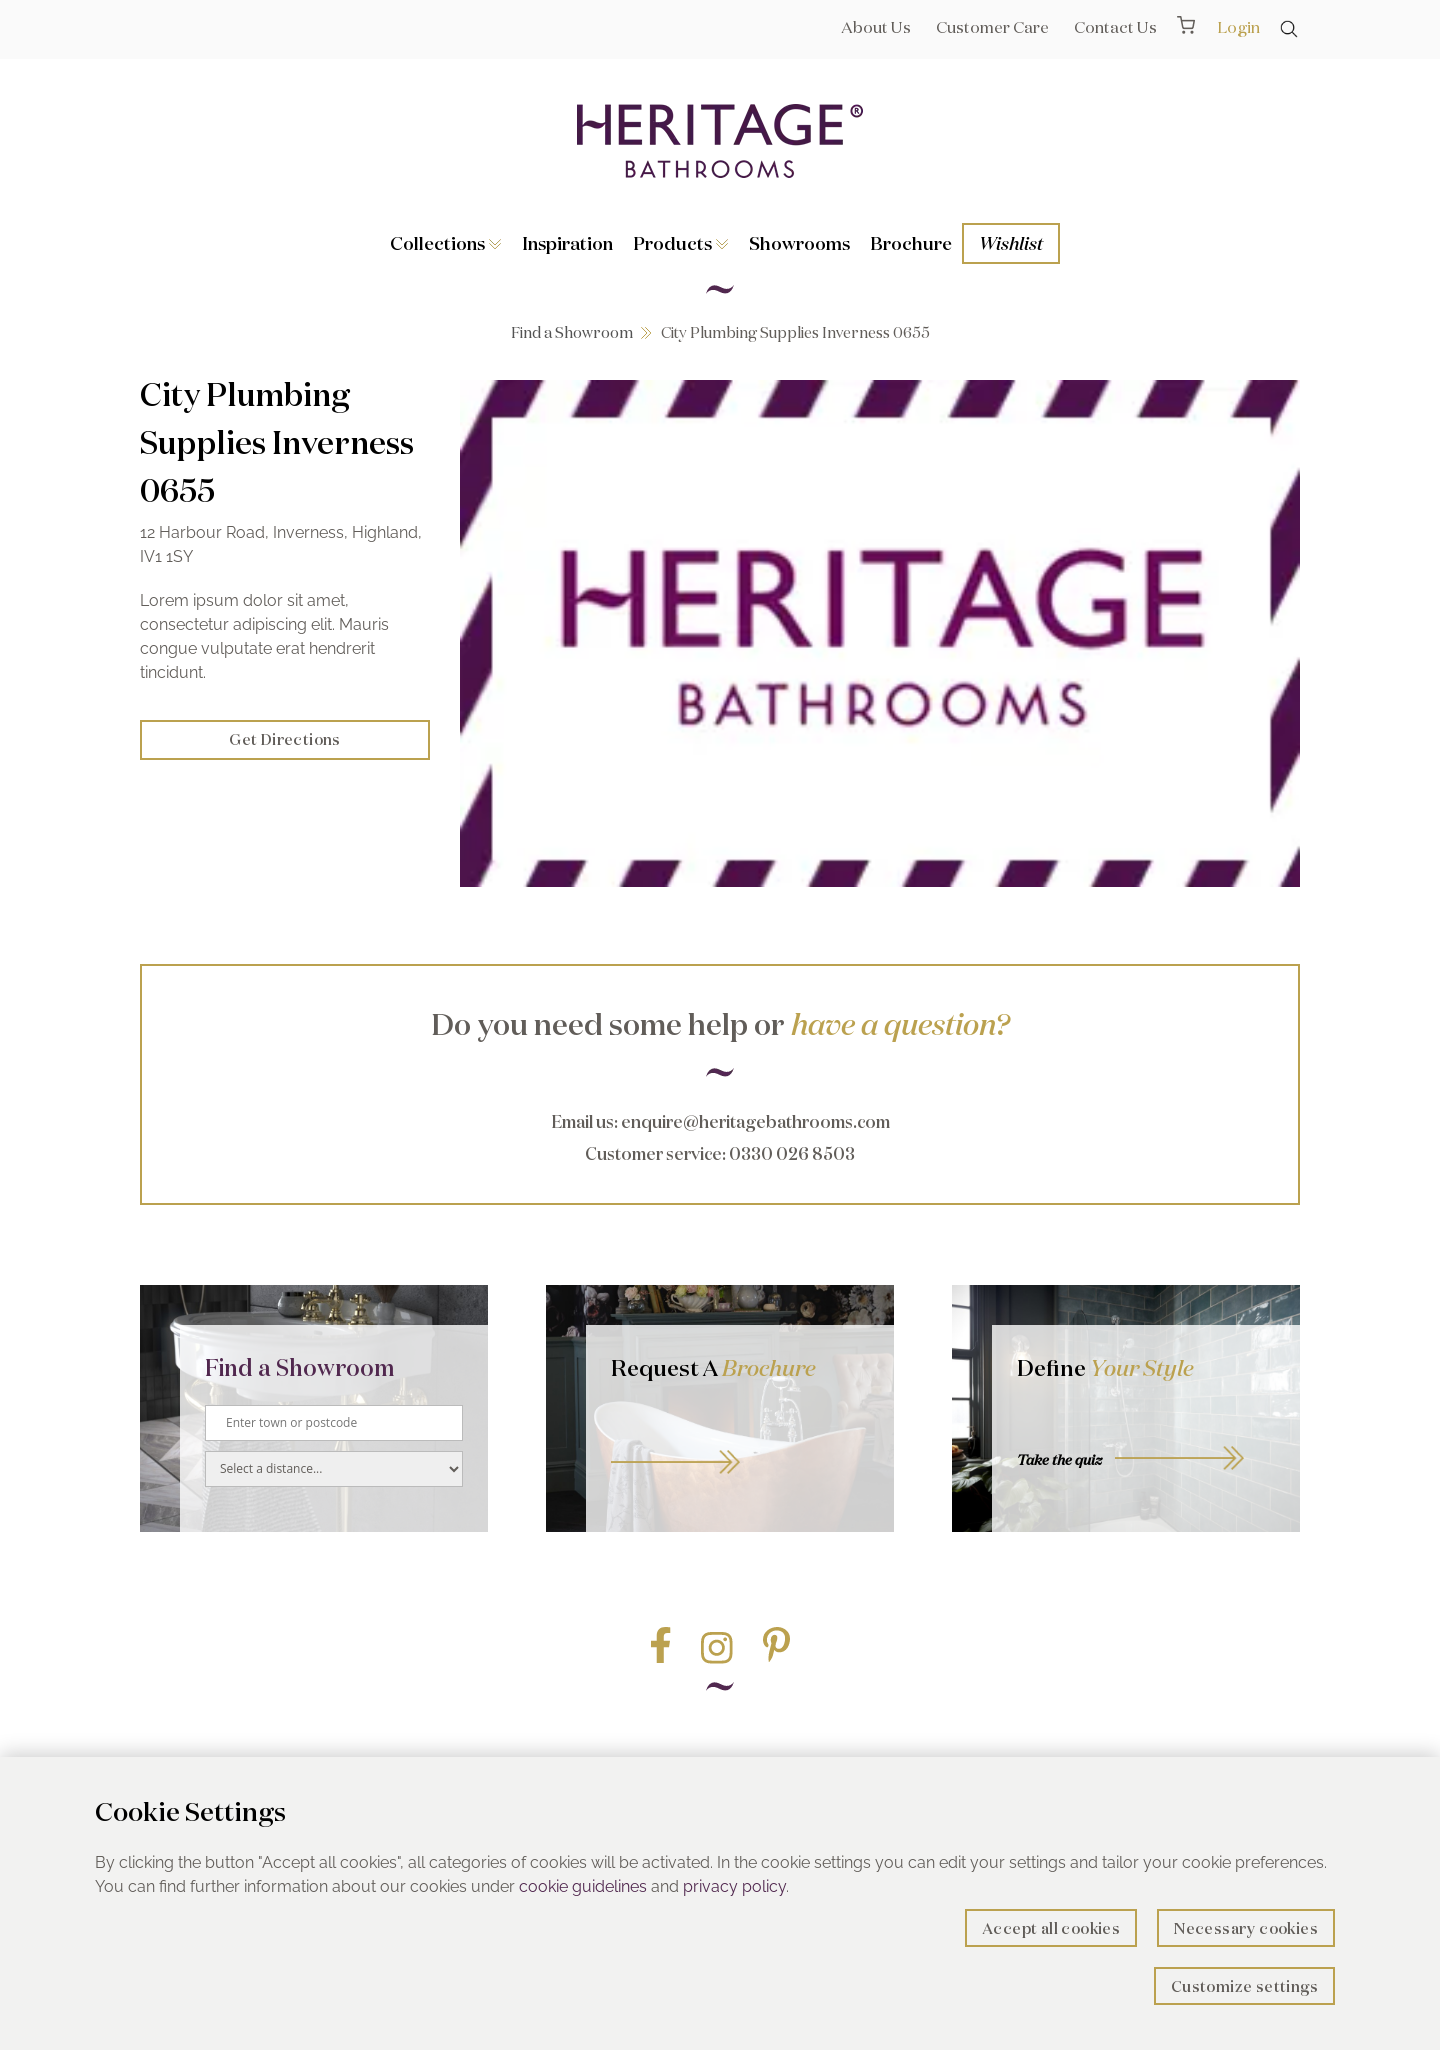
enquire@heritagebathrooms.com (755, 1121)
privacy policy (734, 1886)
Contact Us (1115, 27)
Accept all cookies (1051, 1928)
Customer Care (992, 27)
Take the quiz (1059, 1460)
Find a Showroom (572, 332)
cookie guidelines (583, 1886)
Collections (446, 243)
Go (740, 1439)
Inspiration (567, 243)
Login (1238, 27)
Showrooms (799, 243)
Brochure (911, 243)
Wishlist (1011, 243)
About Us (876, 27)
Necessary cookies (1246, 1928)
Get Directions (285, 739)
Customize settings (1244, 1986)
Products (681, 243)
